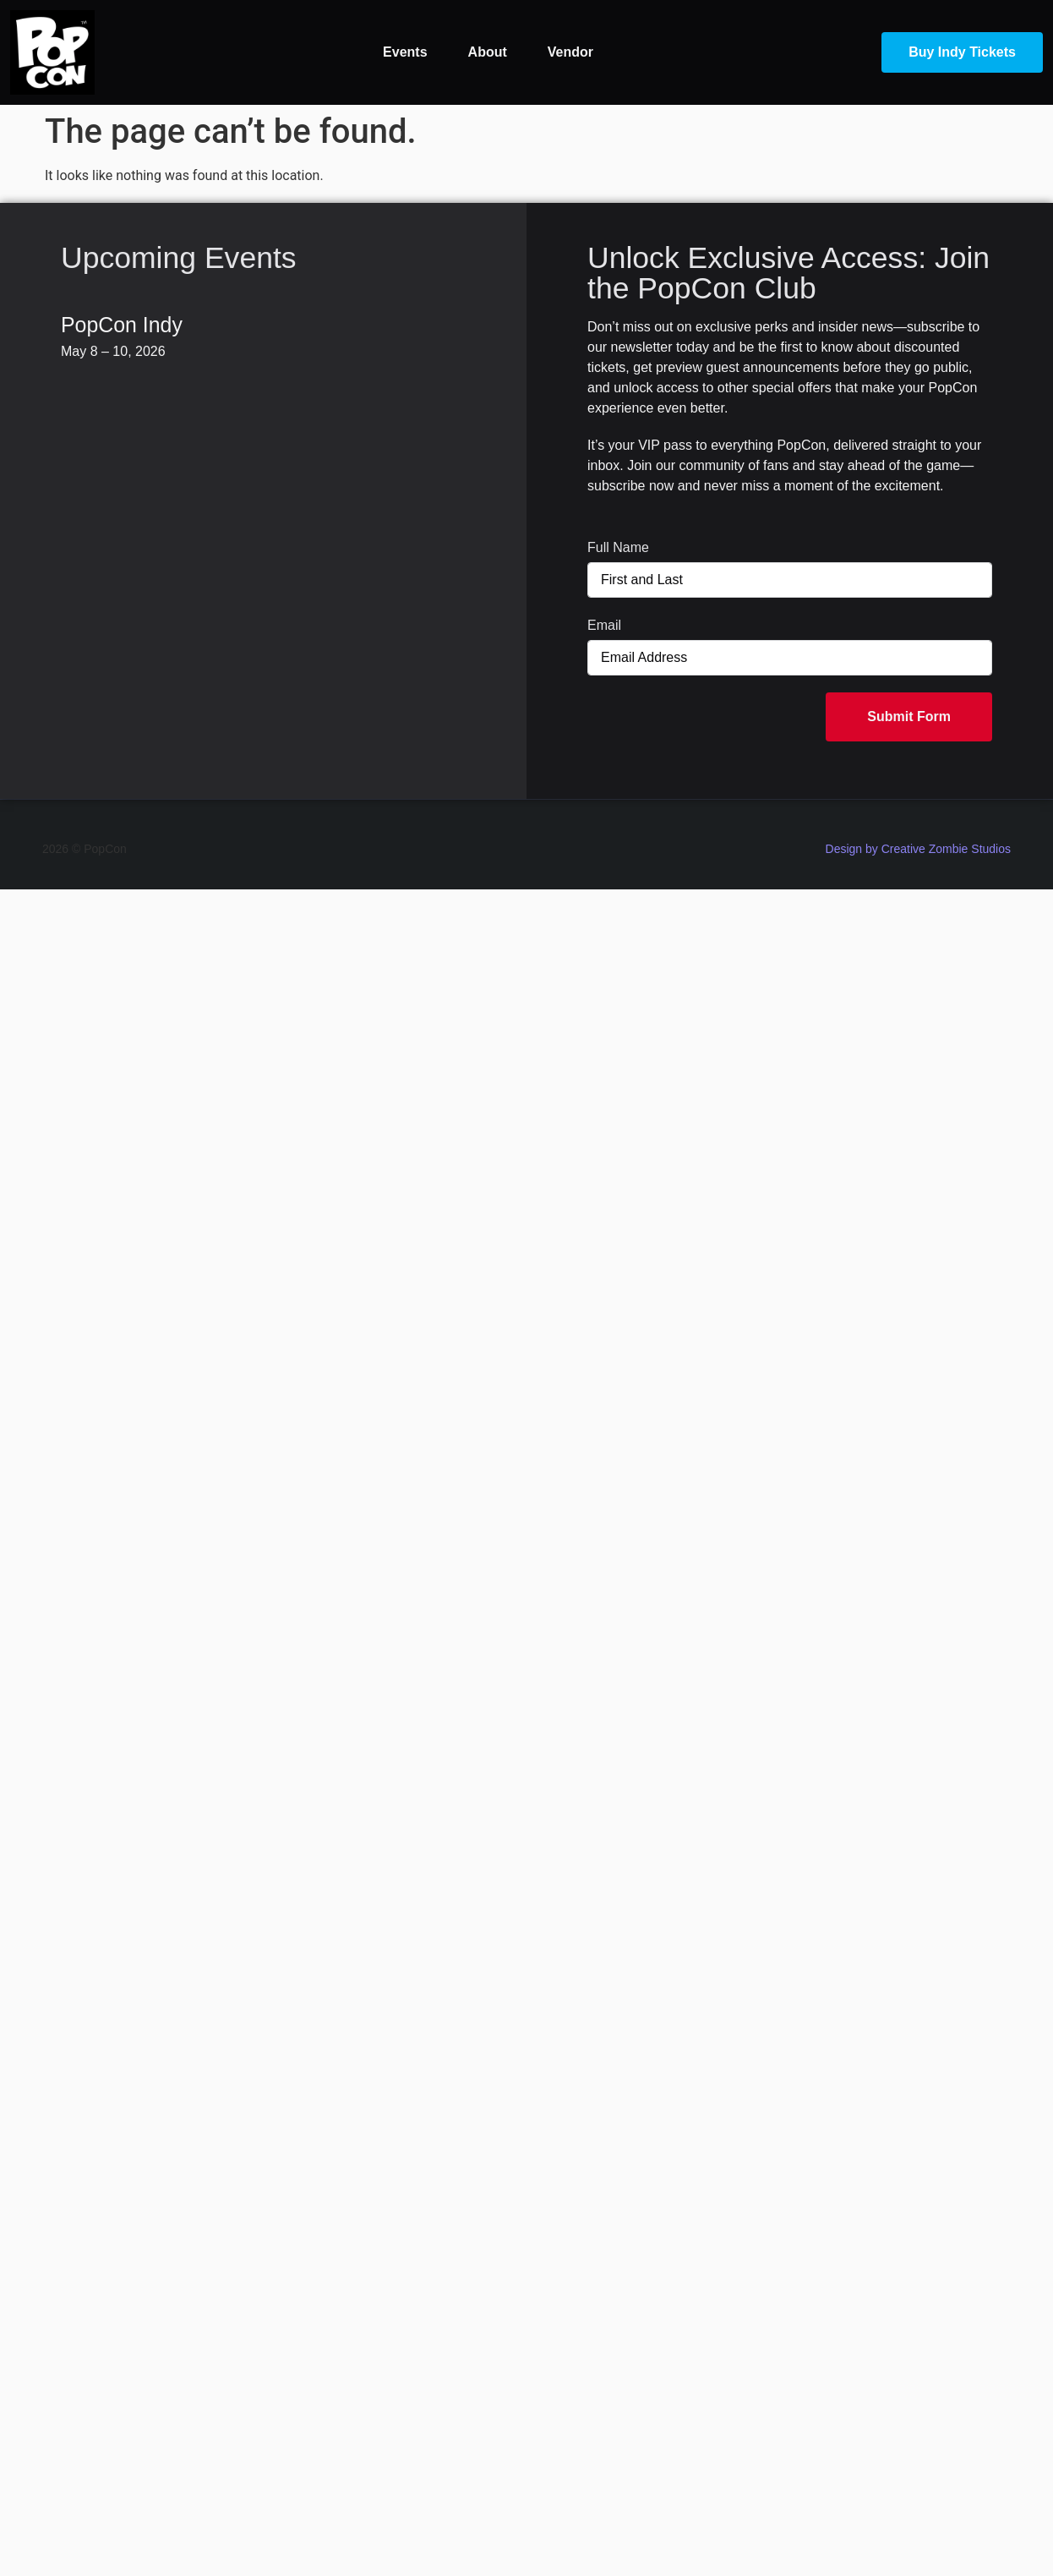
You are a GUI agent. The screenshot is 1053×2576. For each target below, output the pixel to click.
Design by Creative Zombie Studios (918, 849)
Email (604, 625)
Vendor (570, 52)
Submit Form (909, 716)
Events (405, 52)
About (487, 52)
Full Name (618, 547)
